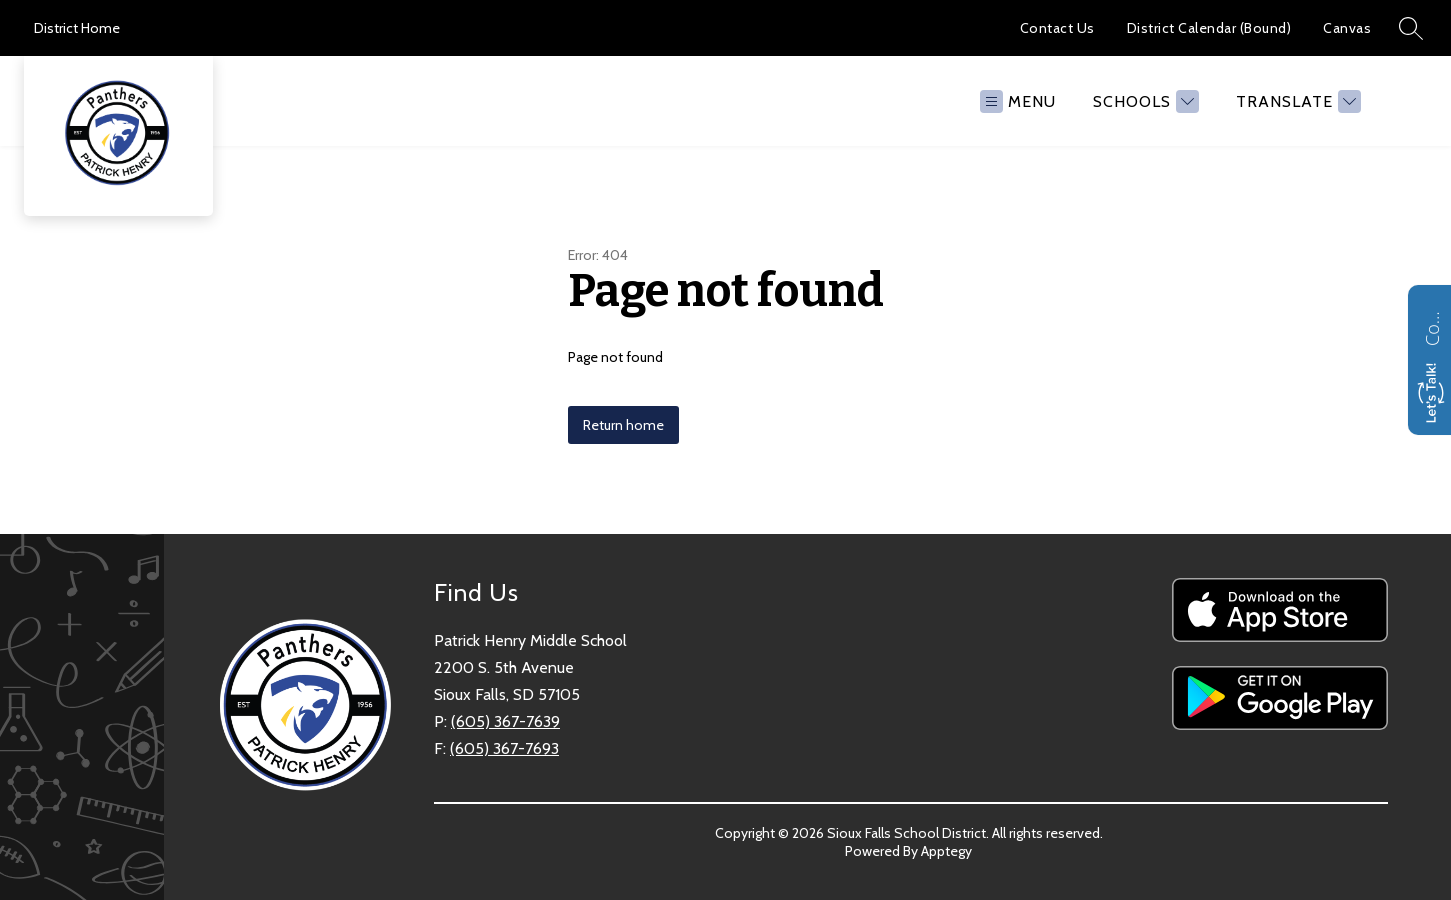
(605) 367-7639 (505, 721)
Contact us (1432, 326)
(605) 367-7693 (504, 748)
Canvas (1347, 28)
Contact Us (1057, 28)
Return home (623, 425)
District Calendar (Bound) (1209, 28)
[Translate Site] (1296, 101)
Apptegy (946, 851)
